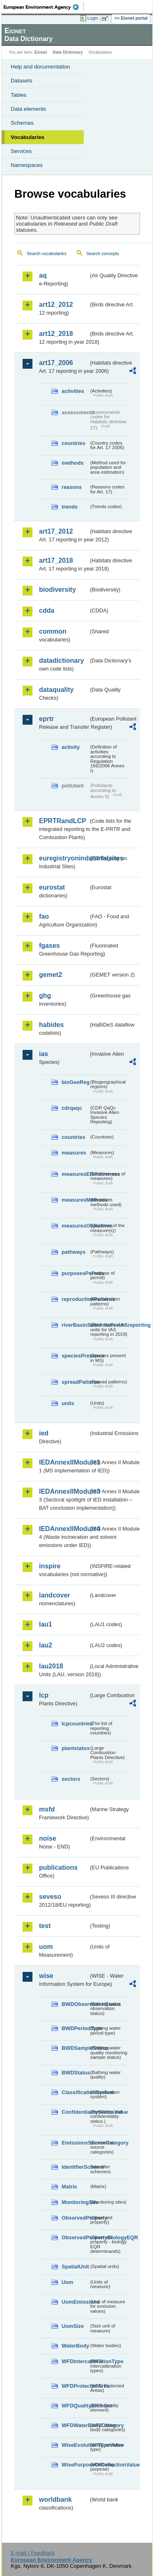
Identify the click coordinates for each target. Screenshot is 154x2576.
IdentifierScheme (75, 2167)
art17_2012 (56, 531)
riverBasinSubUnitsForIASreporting (75, 1325)
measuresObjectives (75, 1226)
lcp (43, 1695)
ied (43, 1433)
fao (44, 916)
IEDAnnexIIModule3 (64, 1491)
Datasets (21, 81)
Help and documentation (40, 67)
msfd (47, 1809)
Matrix (69, 2187)
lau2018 (51, 1666)
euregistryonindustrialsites (64, 858)
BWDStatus (75, 2072)
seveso (50, 1896)
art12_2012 (56, 304)
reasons (72, 487)
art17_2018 (56, 560)
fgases (49, 945)
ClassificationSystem (75, 2092)
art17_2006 (56, 362)
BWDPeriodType (75, 2028)
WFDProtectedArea (75, 2386)
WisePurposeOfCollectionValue (75, 2465)
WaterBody (75, 2346)
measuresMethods (75, 1200)
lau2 (45, 1645)
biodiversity (57, 589)
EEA (44, 7)
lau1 (45, 1624)
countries (73, 443)
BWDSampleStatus (75, 2048)
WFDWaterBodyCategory (75, 2425)
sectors (71, 1779)
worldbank (55, 2499)
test (45, 1925)
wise (46, 1975)
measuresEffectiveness (75, 1174)
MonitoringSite (75, 2202)
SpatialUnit (75, 2266)
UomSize (73, 2326)
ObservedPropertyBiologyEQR (75, 2237)
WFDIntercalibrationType (75, 2361)
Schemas (22, 123)
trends (70, 507)
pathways (73, 1252)
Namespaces (27, 165)
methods (72, 463)
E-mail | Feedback (33, 2553)
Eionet (40, 52)
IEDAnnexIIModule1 (64, 1462)
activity (71, 747)
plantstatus (75, 1748)
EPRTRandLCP (62, 820)
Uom (67, 2282)
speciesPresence (75, 1356)
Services (21, 151)
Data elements (28, 109)
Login (92, 18)
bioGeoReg (75, 1082)
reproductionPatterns (75, 1299)
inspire (49, 1566)
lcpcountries (75, 1723)
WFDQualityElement (75, 2406)
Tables (19, 95)
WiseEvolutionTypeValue (75, 2445)
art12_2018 (56, 333)
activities (73, 391)
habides (51, 1024)
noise (47, 1838)
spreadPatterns (75, 1382)
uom (46, 1946)
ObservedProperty (75, 2218)
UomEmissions (75, 2302)
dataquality (56, 689)
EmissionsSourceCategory (75, 2143)
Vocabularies (27, 137)
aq (43, 275)
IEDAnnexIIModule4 (64, 1528)
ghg (45, 995)
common (53, 631)
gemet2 (50, 974)
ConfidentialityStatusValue (75, 2112)
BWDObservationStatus (75, 2004)
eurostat (52, 887)
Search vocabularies (47, 253)
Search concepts (102, 253)
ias (43, 1053)
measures (74, 1153)
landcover (54, 1595)
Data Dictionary (68, 52)
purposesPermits (75, 1273)
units (68, 1403)
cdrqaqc (72, 1108)
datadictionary (61, 660)
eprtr (46, 718)
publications (58, 1867)
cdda (46, 610)
